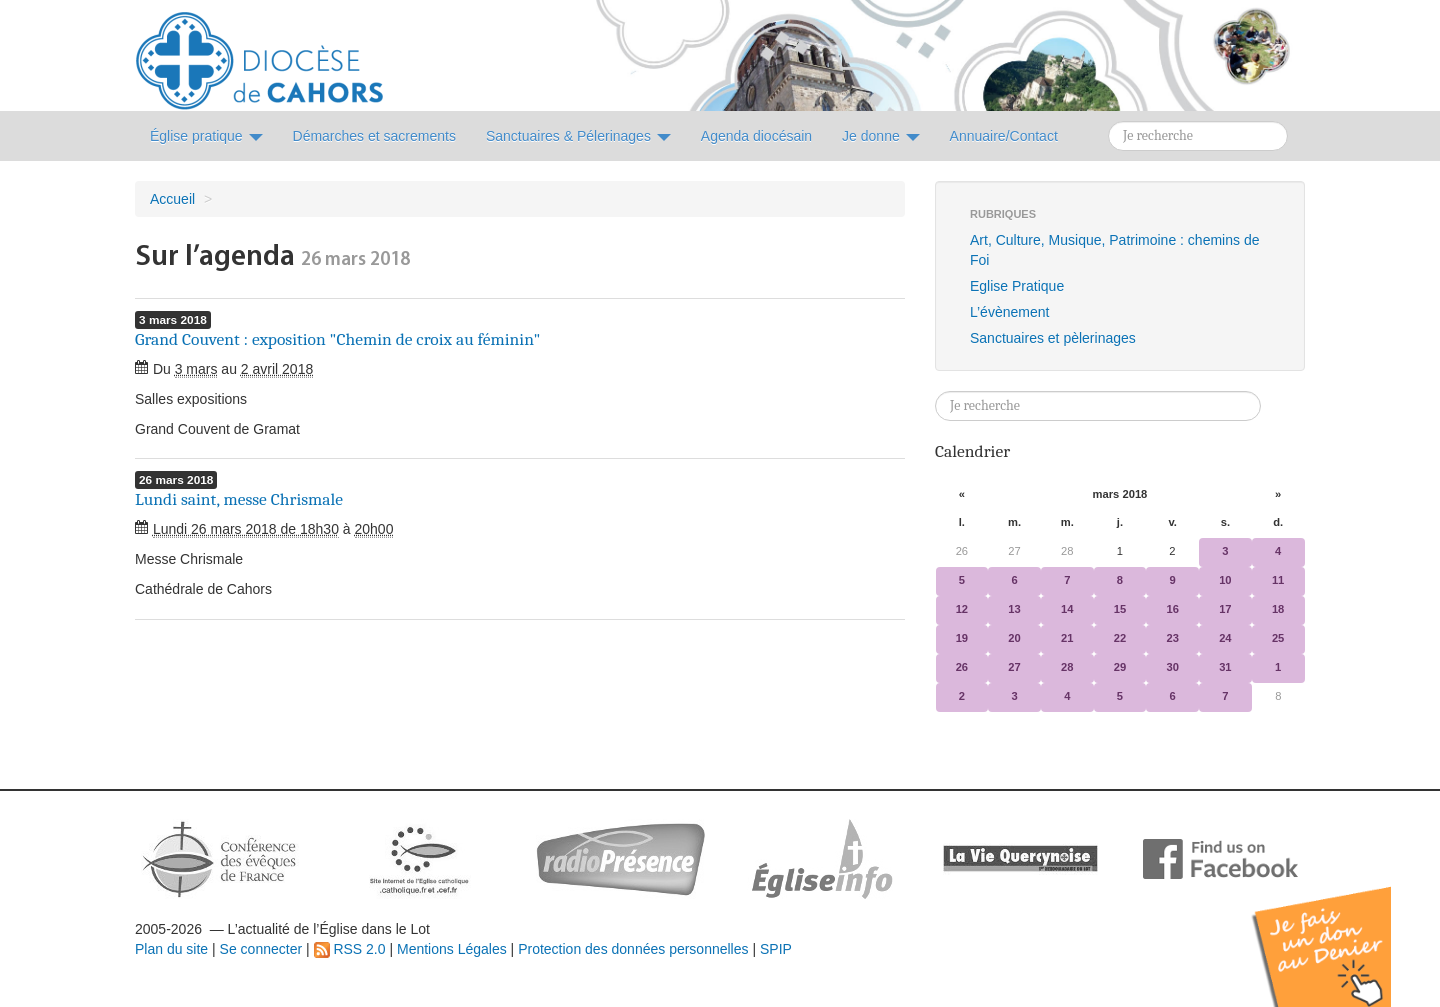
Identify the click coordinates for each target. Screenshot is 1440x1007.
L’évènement (1009, 312)
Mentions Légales (452, 949)
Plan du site (171, 949)
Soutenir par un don (1340, 931)
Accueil (172, 199)
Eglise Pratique (1017, 286)
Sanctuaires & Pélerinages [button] (578, 136)
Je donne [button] (881, 136)
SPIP (776, 949)
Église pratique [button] (206, 136)
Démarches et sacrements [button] (374, 136)
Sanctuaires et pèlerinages (1053, 338)
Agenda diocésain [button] (756, 136)
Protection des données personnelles (633, 949)
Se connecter (261, 949)
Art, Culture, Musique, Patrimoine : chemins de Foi (1114, 250)
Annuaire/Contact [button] (1004, 136)
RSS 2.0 (350, 949)
